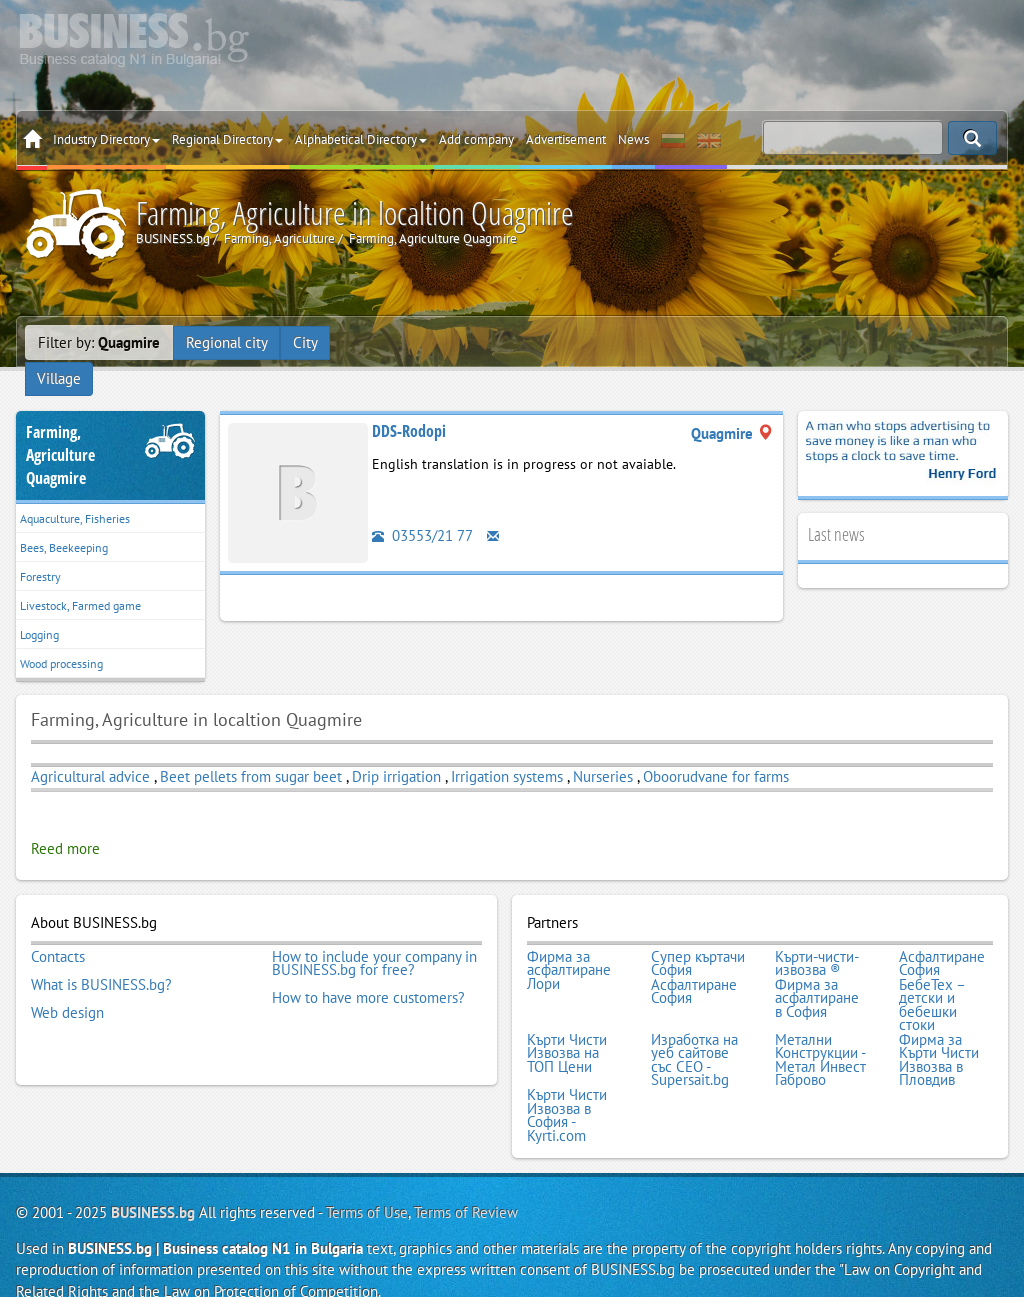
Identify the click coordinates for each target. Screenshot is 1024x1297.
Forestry (40, 550)
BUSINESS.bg (153, 1181)
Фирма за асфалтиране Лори (569, 943)
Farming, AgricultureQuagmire (60, 429)
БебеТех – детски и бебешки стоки (932, 977)
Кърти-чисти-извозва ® (817, 936)
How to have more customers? (368, 971)
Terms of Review (466, 1181)
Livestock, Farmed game (80, 579)
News (633, 139)
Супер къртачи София (698, 936)
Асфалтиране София (942, 936)
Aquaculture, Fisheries (75, 492)
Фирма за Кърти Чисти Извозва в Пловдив (939, 1031)
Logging (39, 608)
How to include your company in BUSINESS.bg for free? (374, 936)
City (305, 342)
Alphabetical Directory (361, 139)
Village (365, 342)
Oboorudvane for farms (716, 750)
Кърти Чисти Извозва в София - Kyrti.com (567, 1085)
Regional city (227, 342)
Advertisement (566, 139)
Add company (476, 139)
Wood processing (61, 637)
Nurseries (603, 750)
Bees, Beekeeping (64, 521)
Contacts (58, 930)
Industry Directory (106, 139)
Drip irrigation (396, 750)
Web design (67, 984)
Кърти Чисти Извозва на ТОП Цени (567, 1024)
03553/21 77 (422, 509)
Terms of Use (367, 1181)
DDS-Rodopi (409, 405)
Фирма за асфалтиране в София (817, 970)
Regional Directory (227, 139)
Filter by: (99, 342)
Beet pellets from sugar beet (251, 750)
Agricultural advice (90, 750)
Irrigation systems (507, 750)
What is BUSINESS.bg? (101, 957)
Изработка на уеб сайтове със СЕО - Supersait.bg (694, 1031)
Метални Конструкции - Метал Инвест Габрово (820, 1031)
